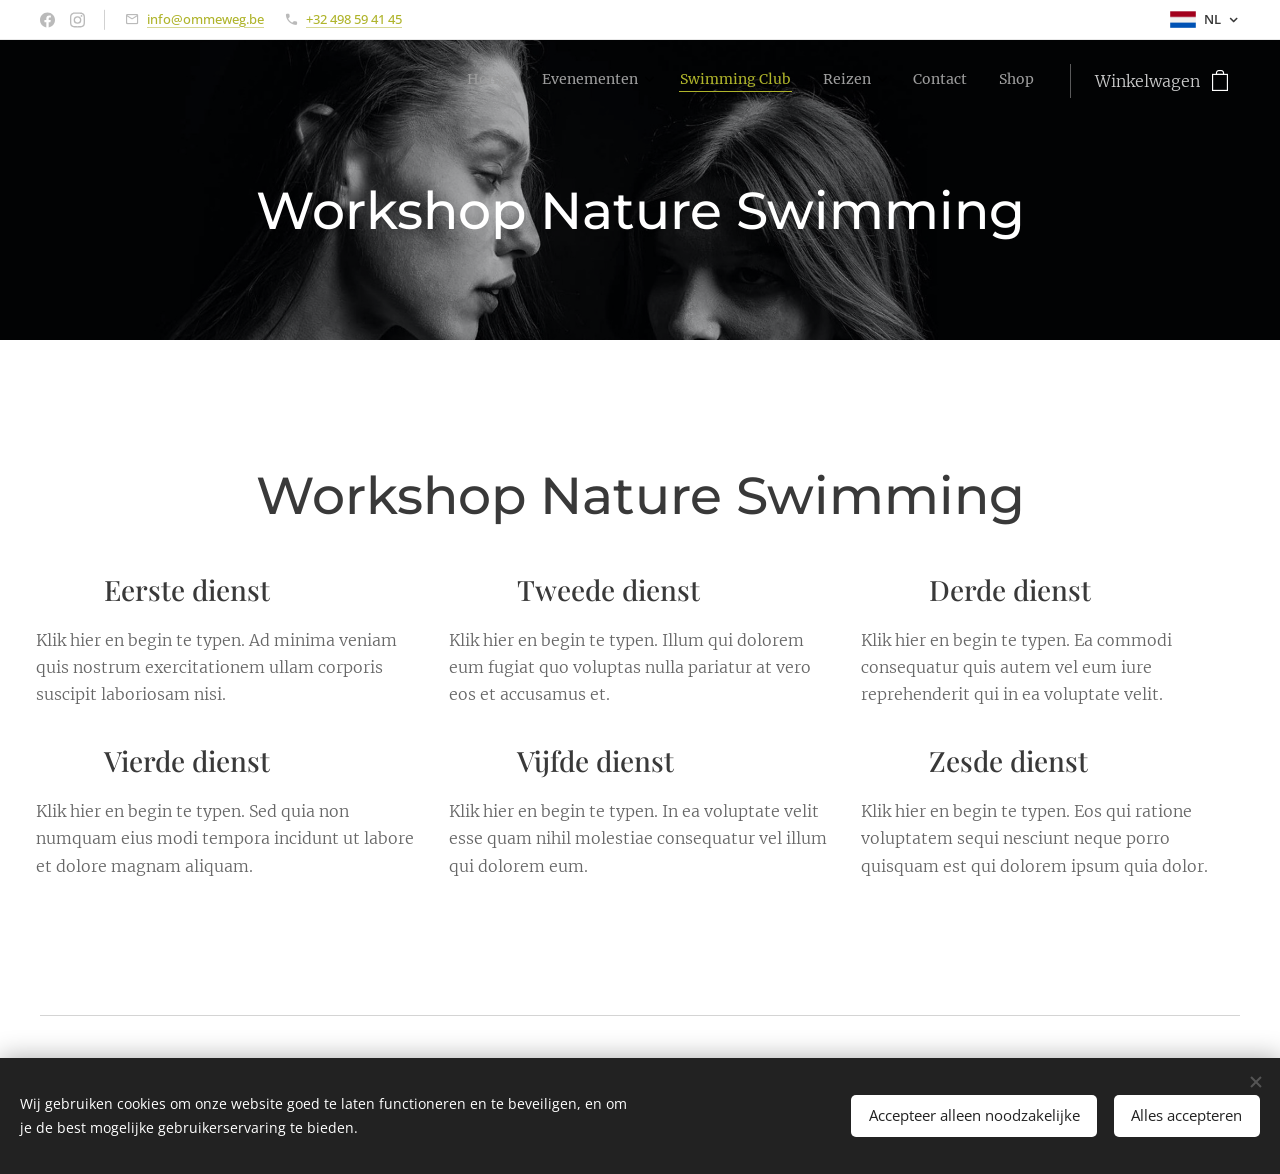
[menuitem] (859, 81)
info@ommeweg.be (205, 19)
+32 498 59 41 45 (354, 19)
